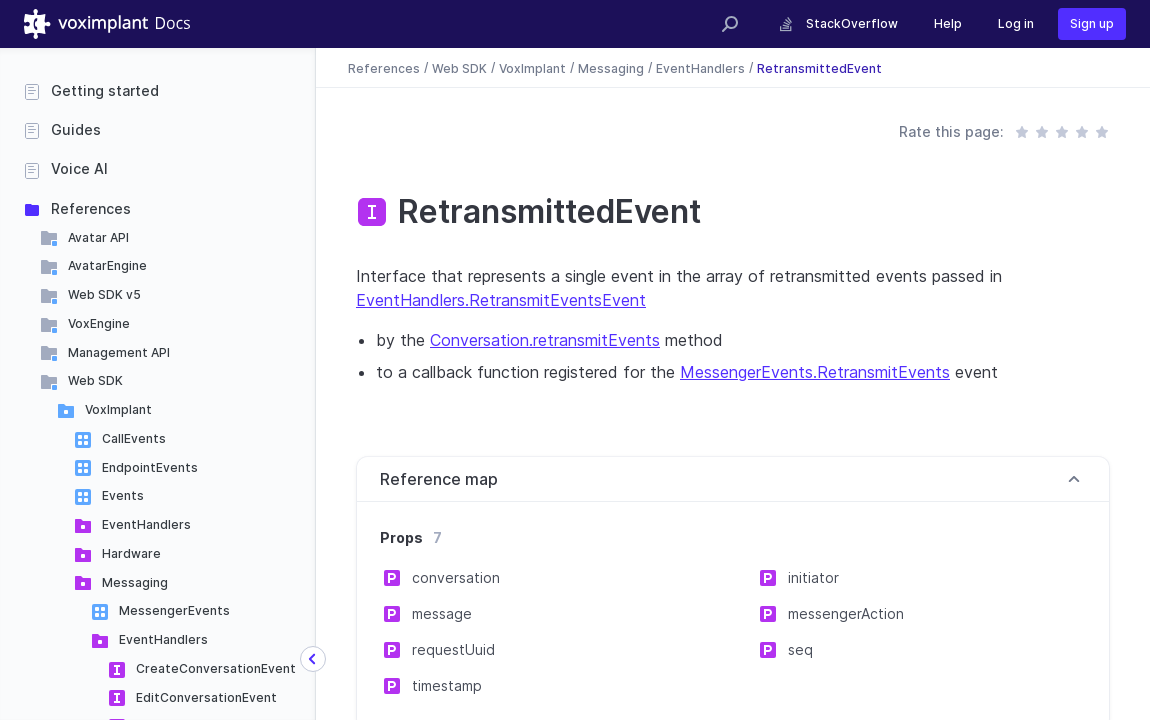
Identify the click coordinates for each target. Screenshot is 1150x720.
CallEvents (134, 438)
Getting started (105, 90)
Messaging (135, 582)
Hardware (131, 553)
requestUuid (453, 649)
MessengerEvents (174, 610)
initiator (813, 577)
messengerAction (846, 613)
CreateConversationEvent (216, 668)
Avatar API (98, 237)
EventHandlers (146, 524)
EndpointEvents (150, 467)
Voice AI (79, 168)
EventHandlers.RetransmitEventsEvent (501, 300)
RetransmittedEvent (819, 67)
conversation (456, 577)
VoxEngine (99, 323)
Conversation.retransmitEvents (545, 340)
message (442, 613)
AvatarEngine (107, 265)
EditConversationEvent (206, 697)
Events (123, 495)
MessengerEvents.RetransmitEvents (815, 372)
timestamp (447, 685)
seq (800, 649)
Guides (76, 129)
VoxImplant (118, 409)
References (91, 208)
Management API (119, 352)
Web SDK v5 (104, 294)
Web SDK (95, 380)
